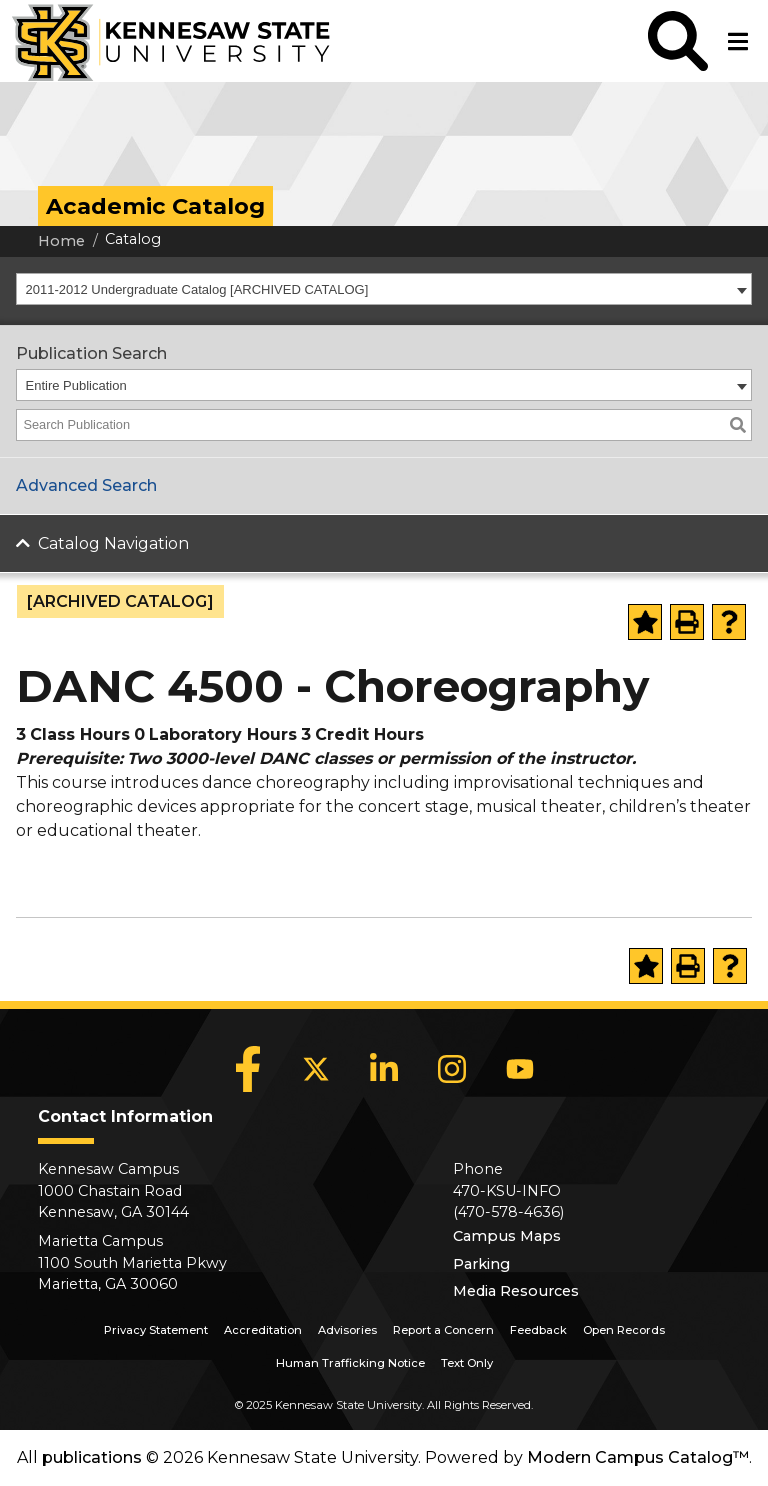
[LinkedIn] (384, 1069)
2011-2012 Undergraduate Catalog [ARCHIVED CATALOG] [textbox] (197, 289)
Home (61, 241)
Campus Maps (507, 1236)
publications (92, 1457)
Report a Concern (443, 1330)
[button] (678, 41)
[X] (316, 1069)
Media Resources (516, 1291)
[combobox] (384, 289)
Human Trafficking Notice (350, 1363)
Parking (481, 1264)
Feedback (538, 1330)
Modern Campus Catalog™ (638, 1457)
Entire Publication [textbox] (76, 385)
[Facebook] (248, 1069)
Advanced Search (86, 485)
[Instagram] (452, 1069)
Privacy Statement (156, 1330)
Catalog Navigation (113, 543)
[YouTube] (520, 1069)
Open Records (624, 1330)
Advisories (347, 1330)
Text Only (467, 1363)
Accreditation (263, 1330)
